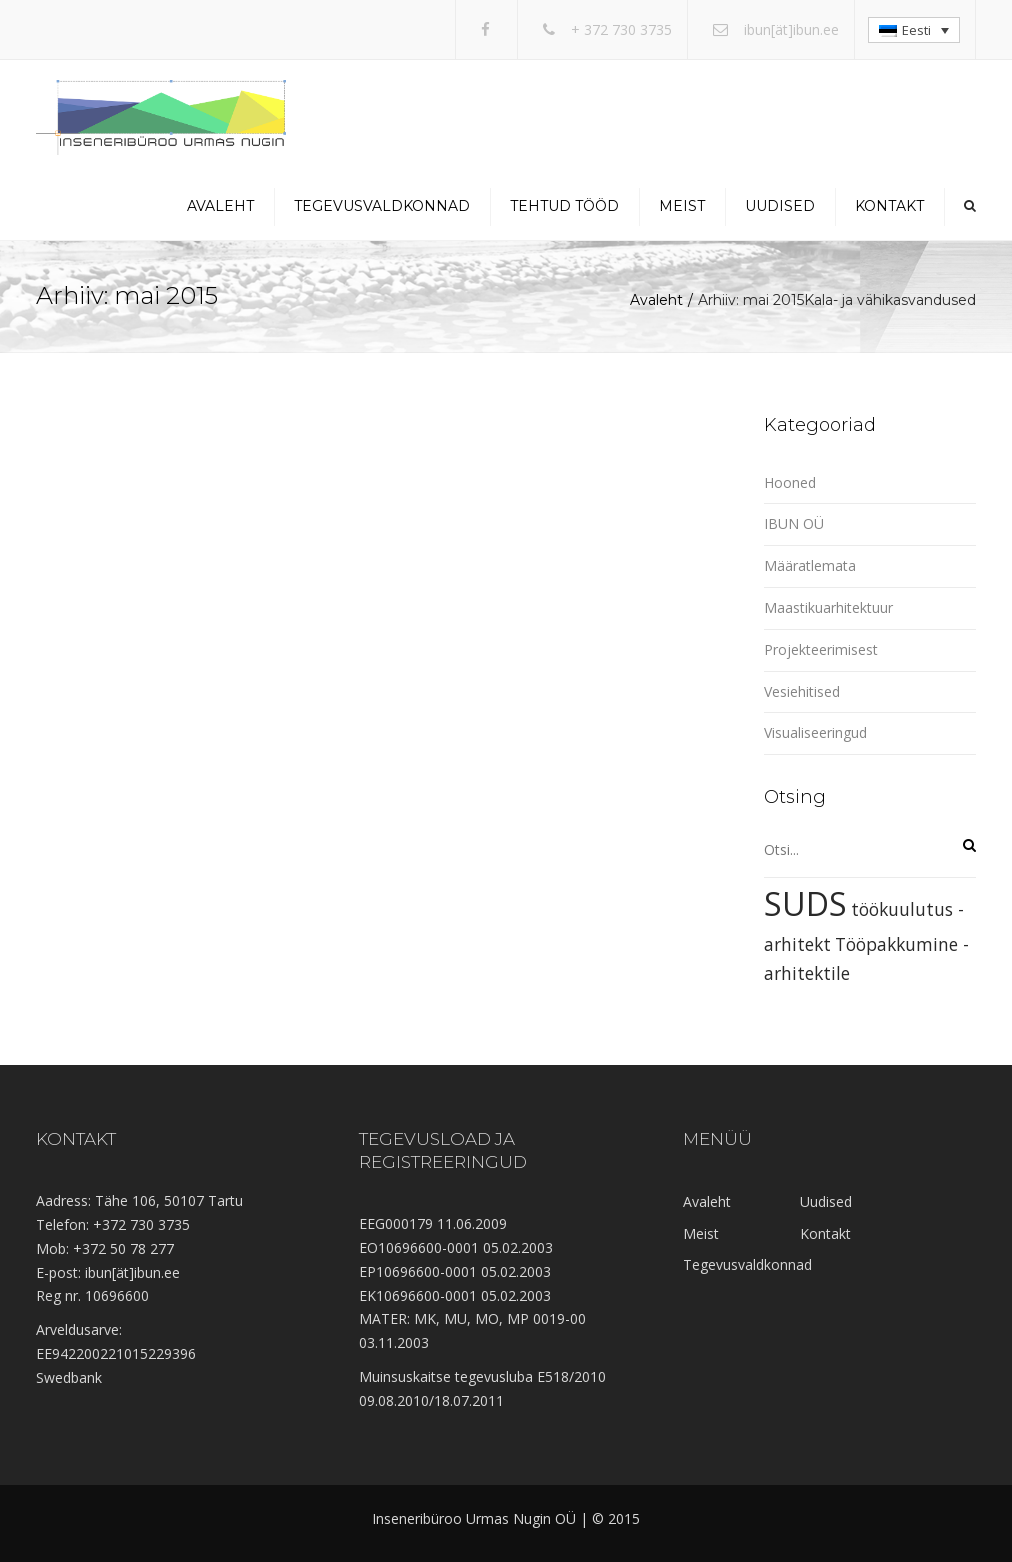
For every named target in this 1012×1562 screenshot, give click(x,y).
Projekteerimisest (821, 649)
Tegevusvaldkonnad (382, 206)
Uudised (780, 206)
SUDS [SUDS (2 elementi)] (805, 903)
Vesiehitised (802, 691)
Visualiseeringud (815, 732)
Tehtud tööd (564, 206)
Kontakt (889, 206)
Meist (682, 206)
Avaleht (220, 206)
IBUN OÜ (794, 523)
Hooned (790, 482)
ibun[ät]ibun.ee (791, 29)
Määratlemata (810, 565)
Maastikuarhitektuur (828, 607)
